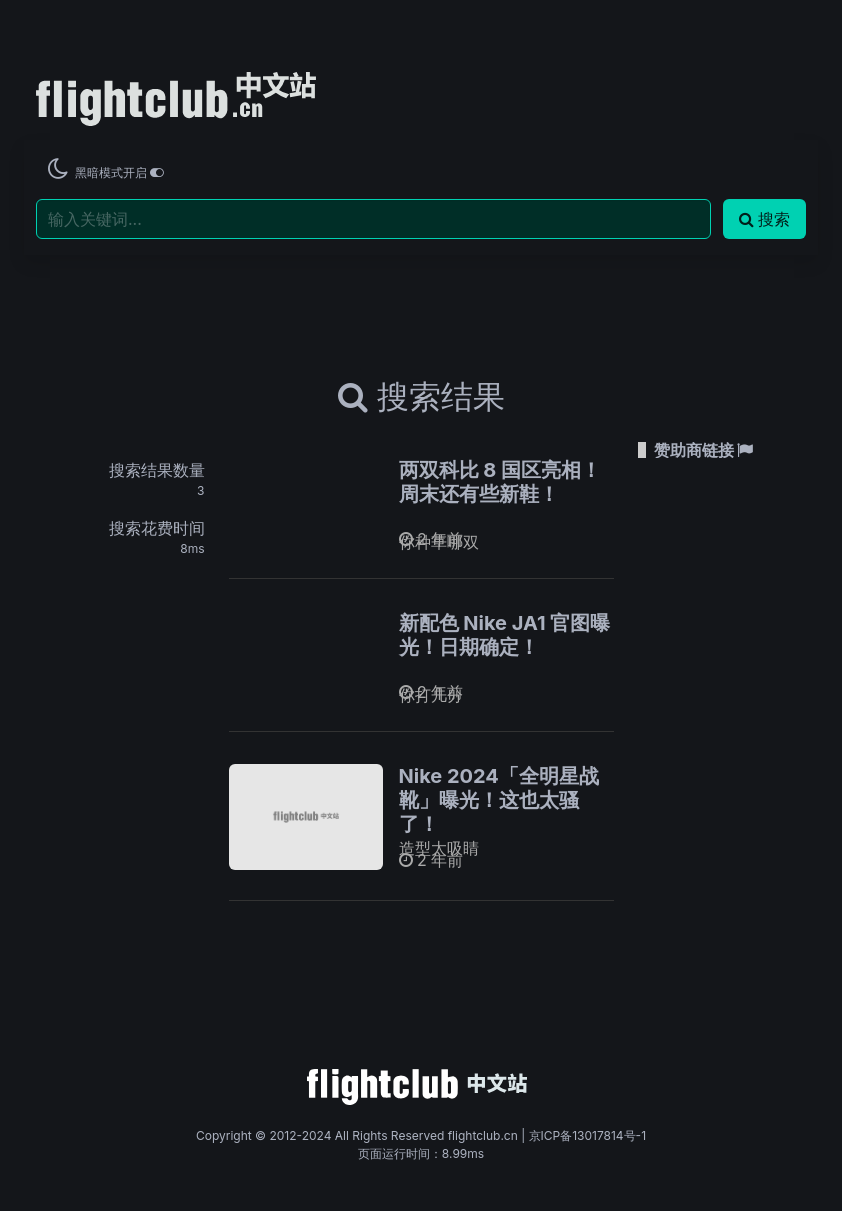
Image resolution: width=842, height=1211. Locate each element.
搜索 (764, 219)
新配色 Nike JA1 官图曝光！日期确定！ (505, 635)
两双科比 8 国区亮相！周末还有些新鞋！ (500, 482)
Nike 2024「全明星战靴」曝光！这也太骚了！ (499, 800)
